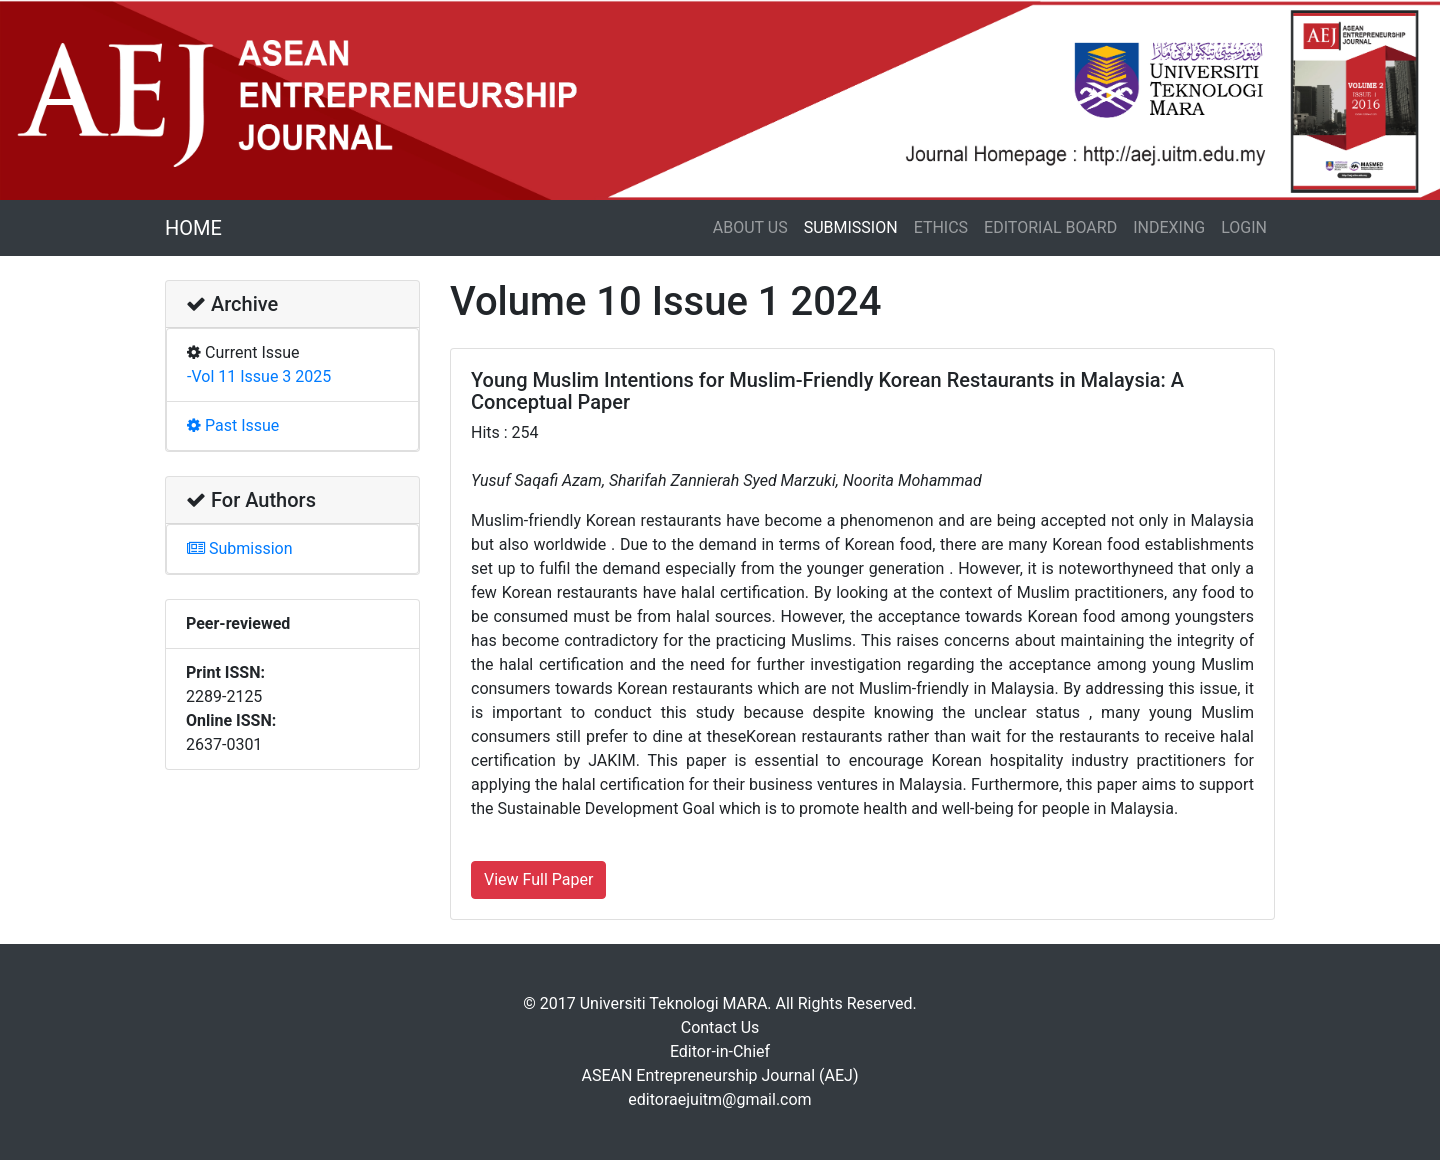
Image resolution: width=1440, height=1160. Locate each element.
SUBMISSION (851, 227)
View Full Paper (538, 879)
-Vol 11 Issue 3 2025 (259, 376)
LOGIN (1244, 227)
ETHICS (941, 227)
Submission (240, 548)
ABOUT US (750, 227)
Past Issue (233, 425)
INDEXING (1169, 227)
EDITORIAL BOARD (1050, 227)
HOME (193, 228)
